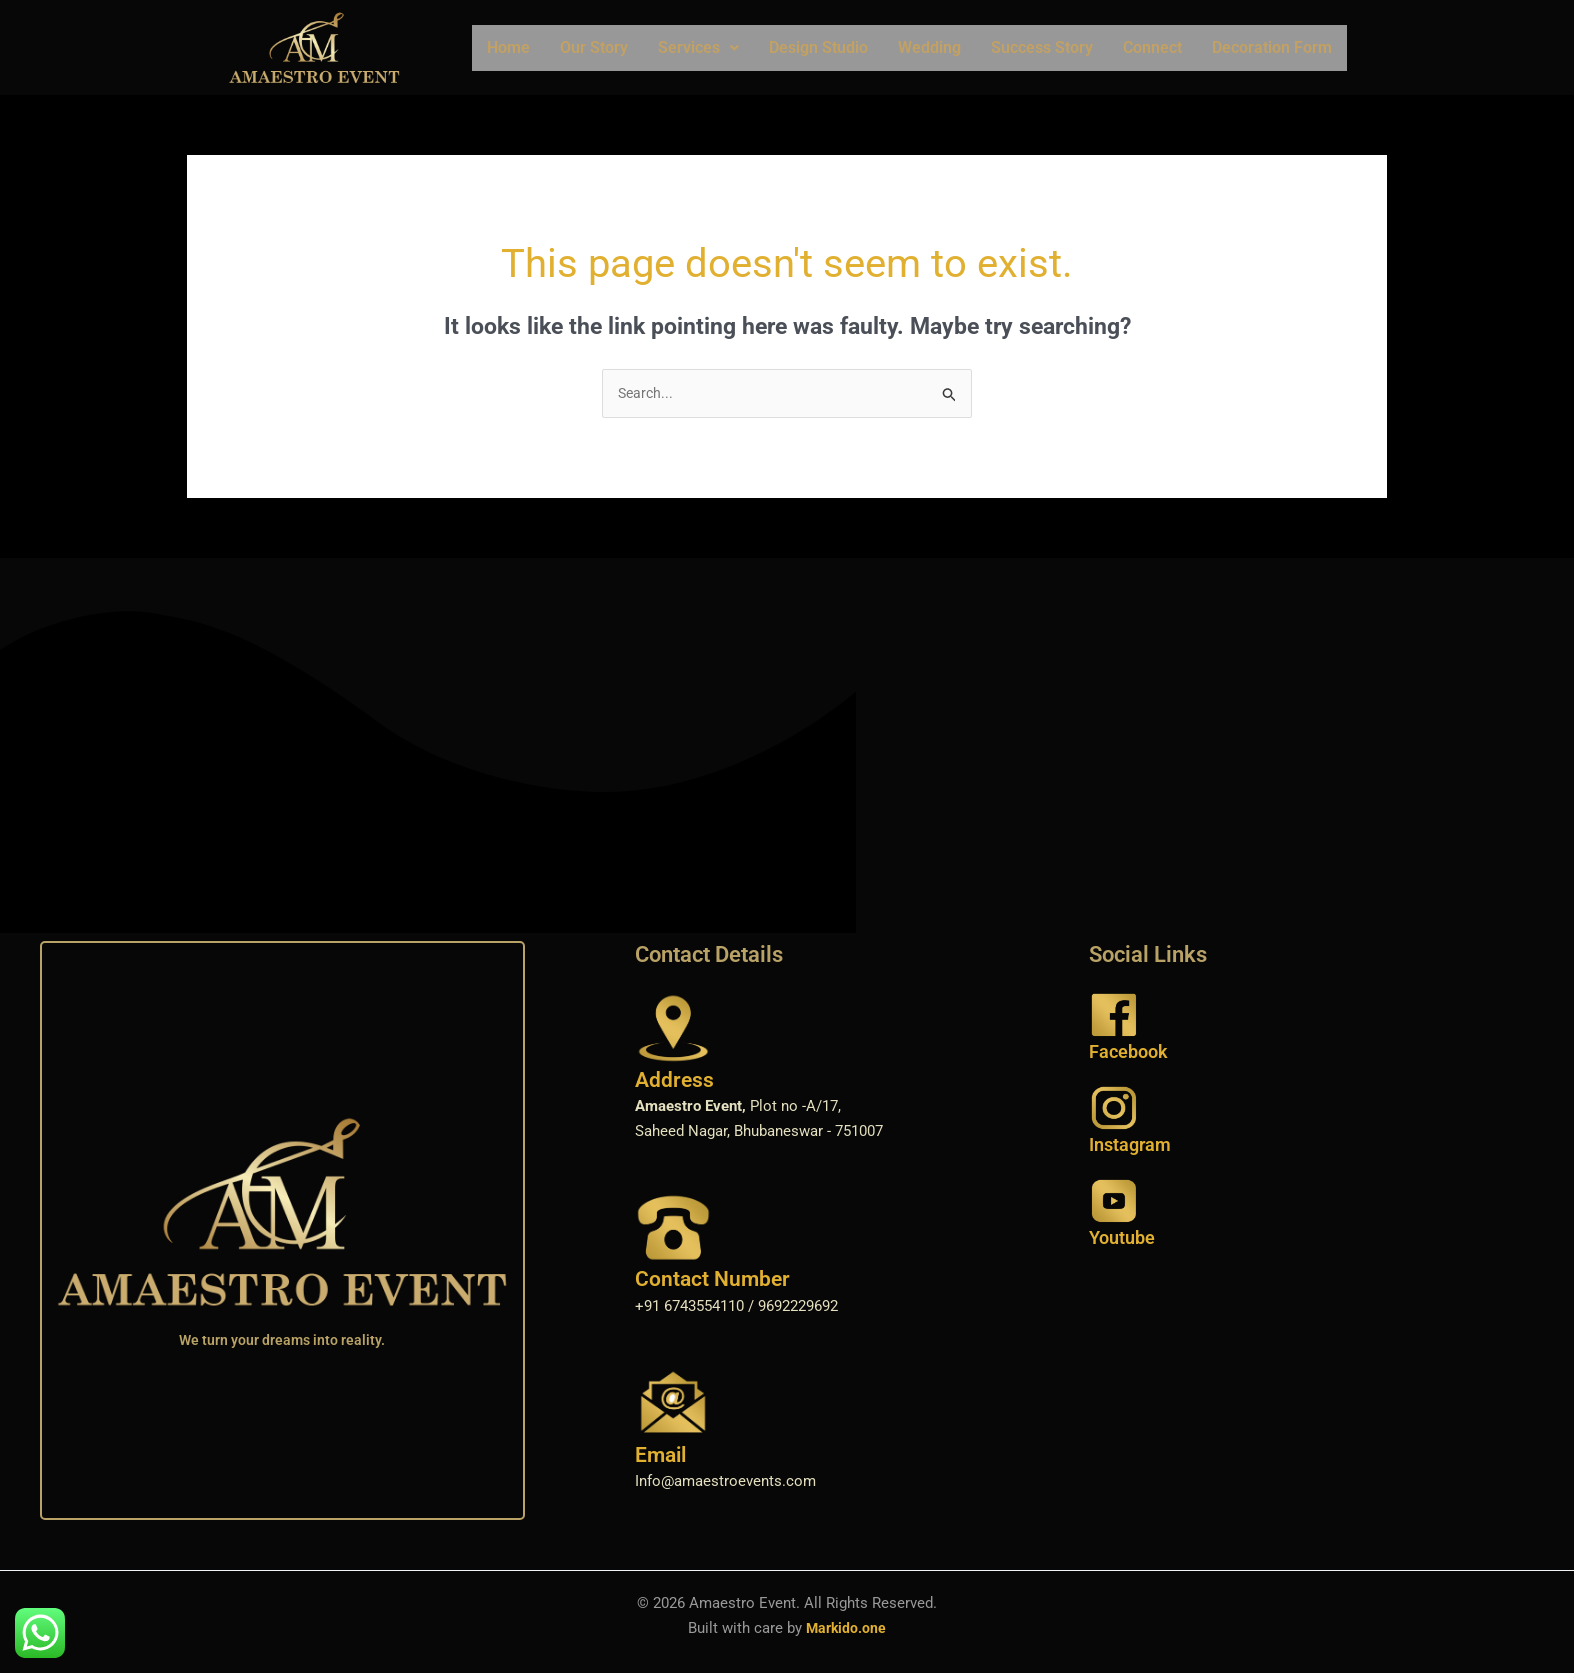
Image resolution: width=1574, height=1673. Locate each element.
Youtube (1122, 1239)
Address (674, 1081)
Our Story (594, 47)
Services (698, 47)
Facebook (1128, 1052)
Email (660, 1456)
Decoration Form (1272, 47)
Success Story (1042, 47)
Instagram (1130, 1145)
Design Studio (818, 47)
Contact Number (712, 1281)
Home (508, 47)
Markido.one (846, 1629)
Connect (1152, 47)
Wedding (929, 47)
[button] (698, 48)
